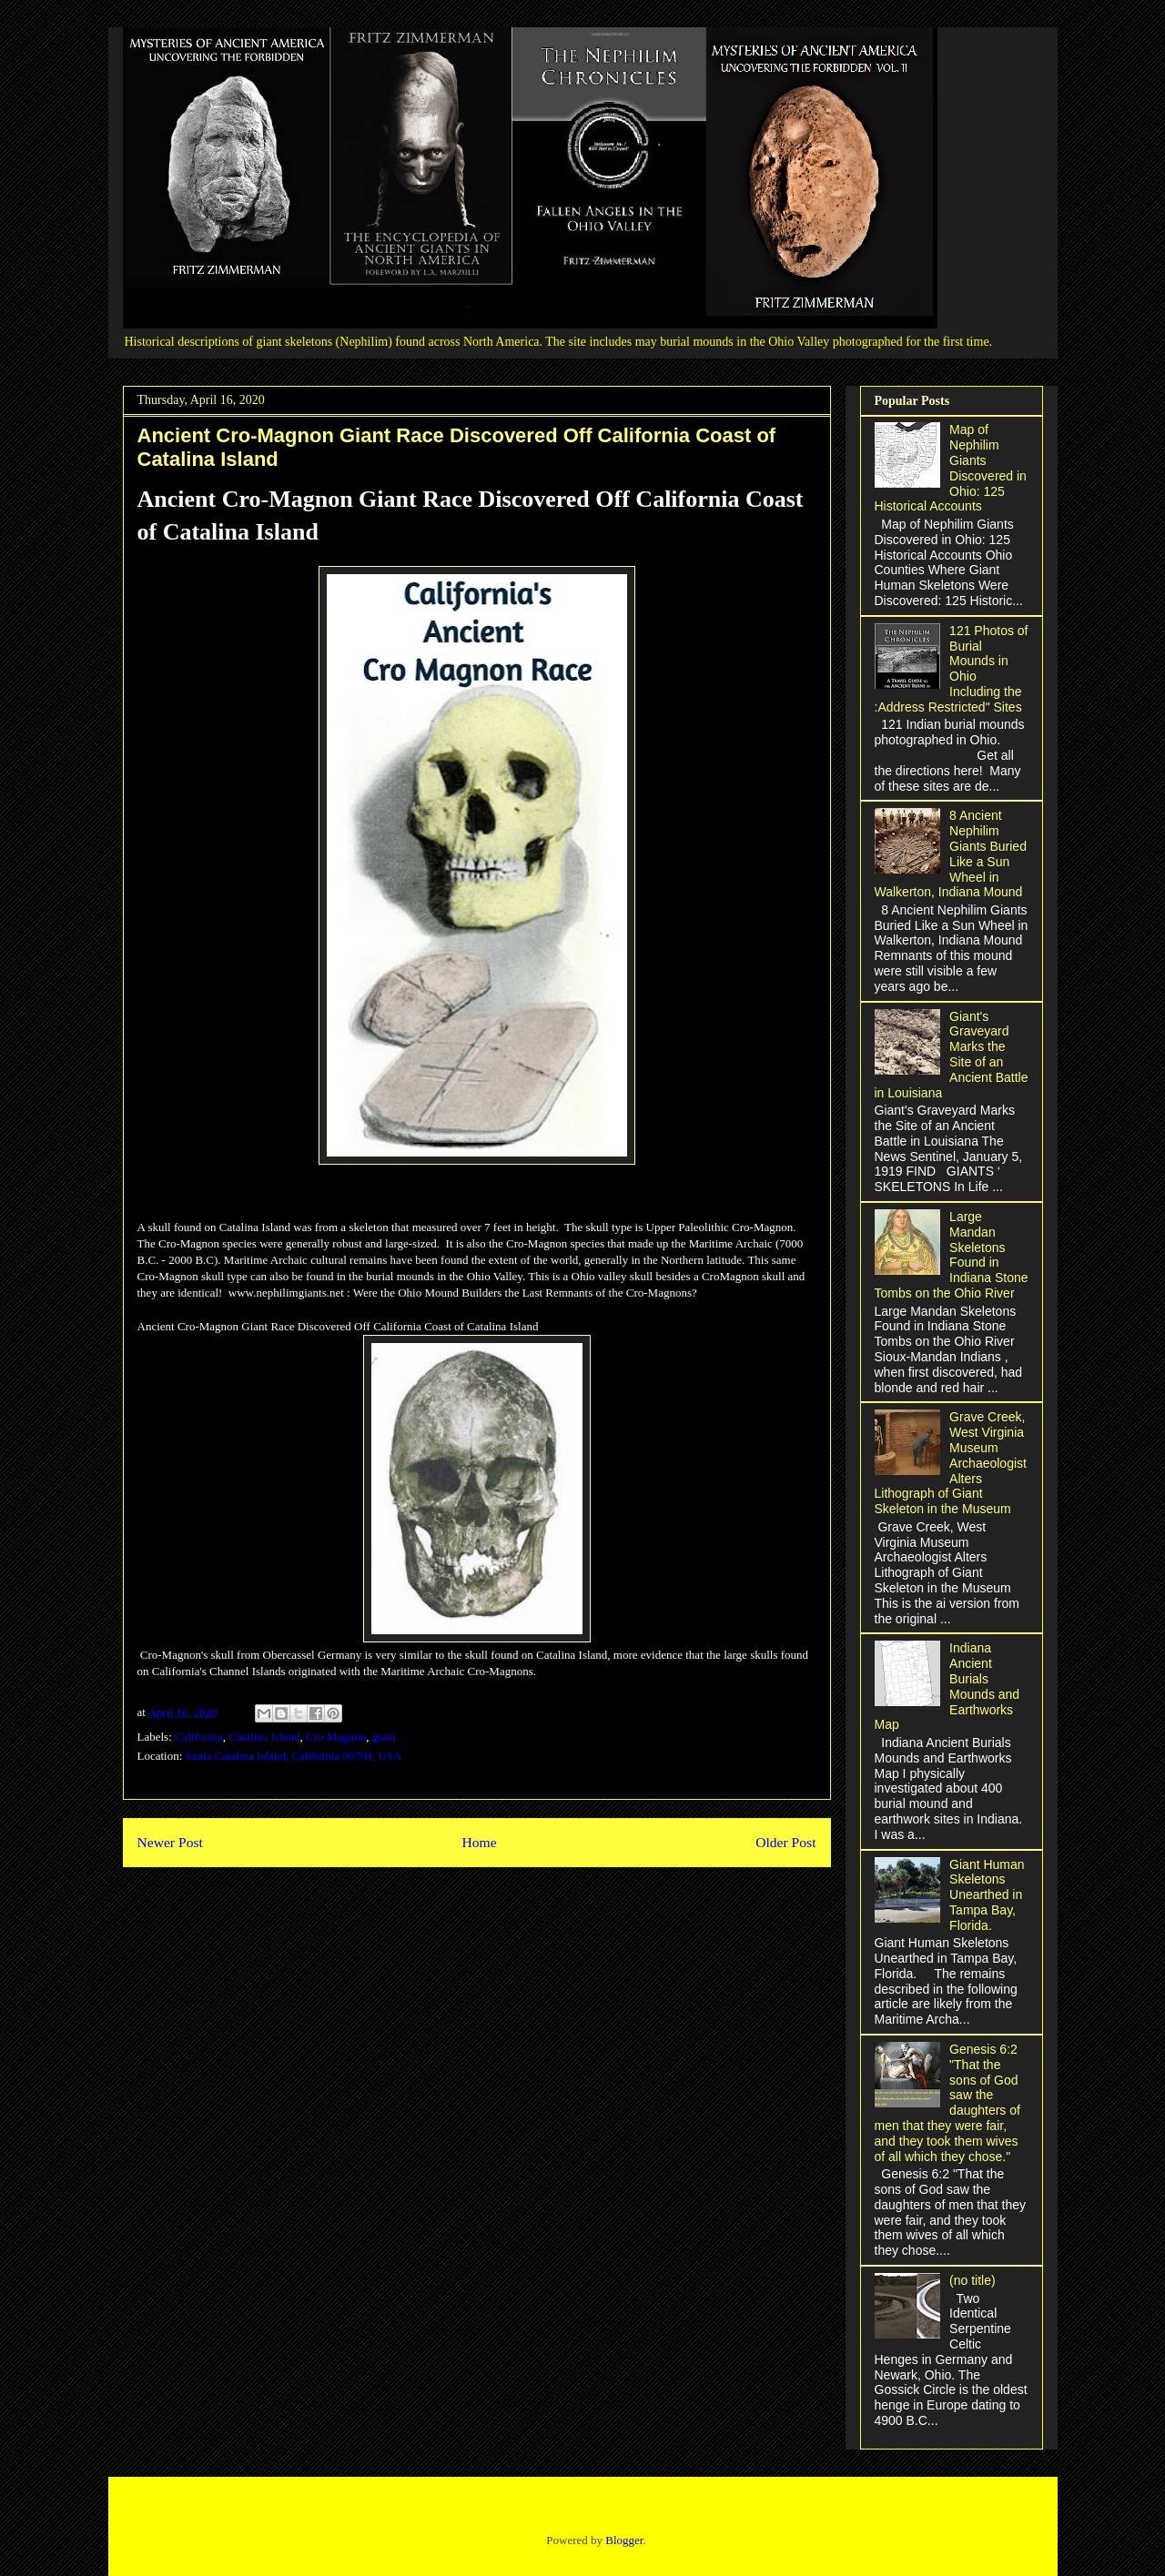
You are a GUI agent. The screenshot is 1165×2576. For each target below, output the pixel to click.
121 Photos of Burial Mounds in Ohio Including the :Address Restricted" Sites (951, 668)
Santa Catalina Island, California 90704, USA (294, 1756)
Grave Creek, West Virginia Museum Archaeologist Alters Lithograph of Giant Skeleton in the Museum (951, 1462)
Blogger (624, 2540)
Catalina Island (263, 1736)
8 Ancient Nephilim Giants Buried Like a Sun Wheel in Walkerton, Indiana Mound (951, 853)
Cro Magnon (336, 1736)
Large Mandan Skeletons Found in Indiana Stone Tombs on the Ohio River (951, 1254)
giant (384, 1736)
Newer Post (170, 1842)
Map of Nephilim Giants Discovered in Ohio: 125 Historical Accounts (951, 467)
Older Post (785, 1842)
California (199, 1736)
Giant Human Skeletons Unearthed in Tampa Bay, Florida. (986, 1895)
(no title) (972, 2280)
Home (478, 1842)
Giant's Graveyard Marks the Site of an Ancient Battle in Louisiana (951, 1054)
